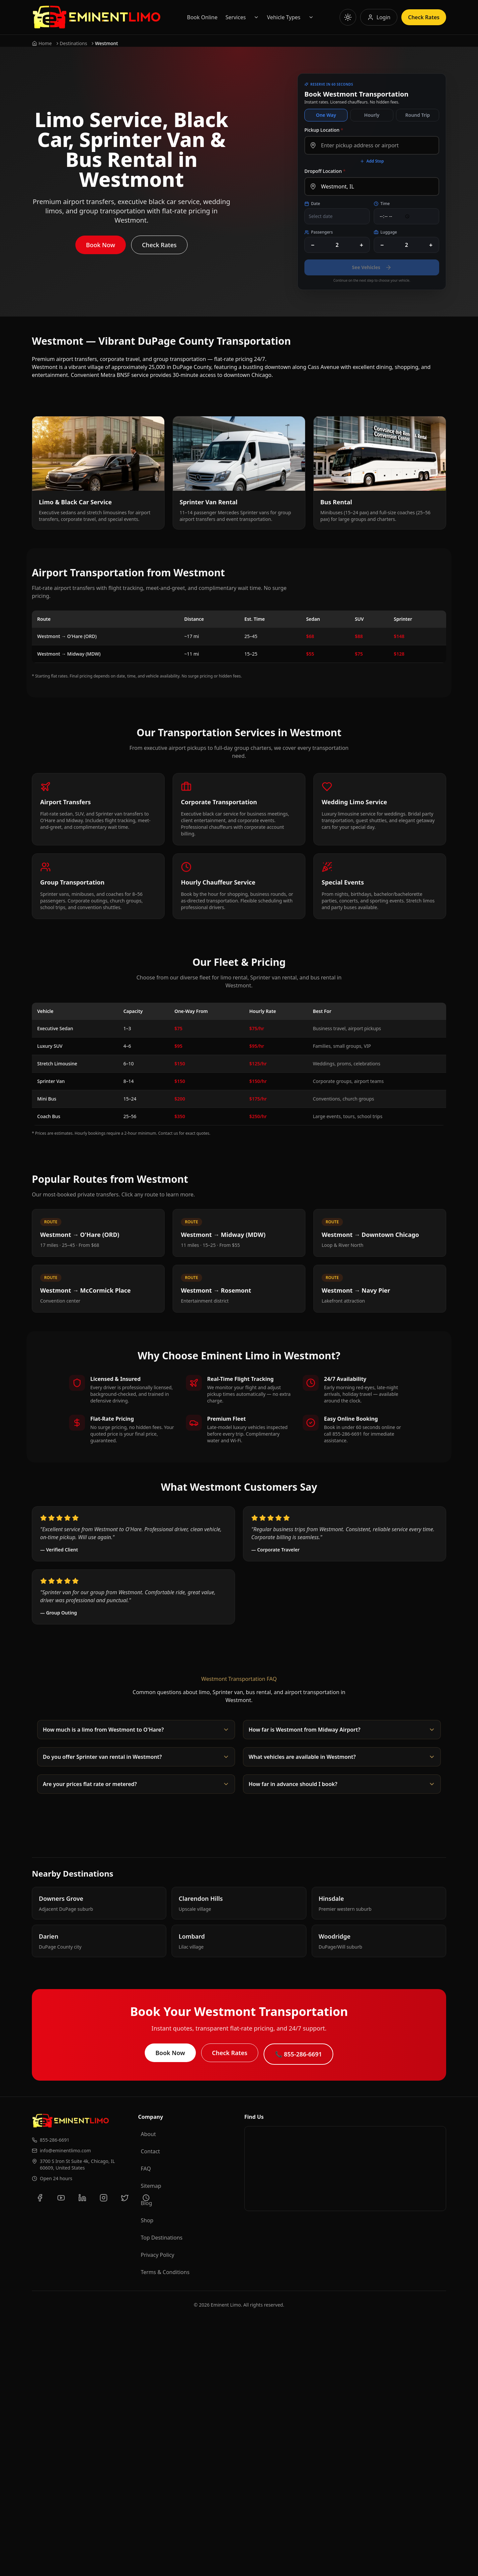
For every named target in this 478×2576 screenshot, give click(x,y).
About (148, 2134)
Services (235, 17)
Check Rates (159, 245)
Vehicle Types (283, 17)
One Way (326, 115)
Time (382, 203)
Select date (321, 216)
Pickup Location (323, 130)
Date (312, 203)
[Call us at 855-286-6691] (79, 2140)
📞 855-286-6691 (298, 2054)
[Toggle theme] (348, 17)
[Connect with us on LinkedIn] (82, 2198)
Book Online (202, 17)
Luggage (385, 232)
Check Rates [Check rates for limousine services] (423, 17)
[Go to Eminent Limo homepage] (96, 17)
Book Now (100, 245)
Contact (150, 2151)
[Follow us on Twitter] (125, 2198)
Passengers (318, 232)
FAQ (146, 2168)
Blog (146, 2203)
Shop (147, 2220)
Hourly (371, 115)
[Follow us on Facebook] (40, 2198)
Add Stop (372, 161)
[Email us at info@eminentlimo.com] (79, 2150)
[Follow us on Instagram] (104, 2198)
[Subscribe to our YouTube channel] (61, 2198)
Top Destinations (162, 2237)
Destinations (73, 43)
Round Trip (417, 115)
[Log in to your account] (378, 17)
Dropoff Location (325, 171)
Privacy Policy (157, 2254)
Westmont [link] (106, 43)
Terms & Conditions (165, 2272)
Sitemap (151, 2185)
